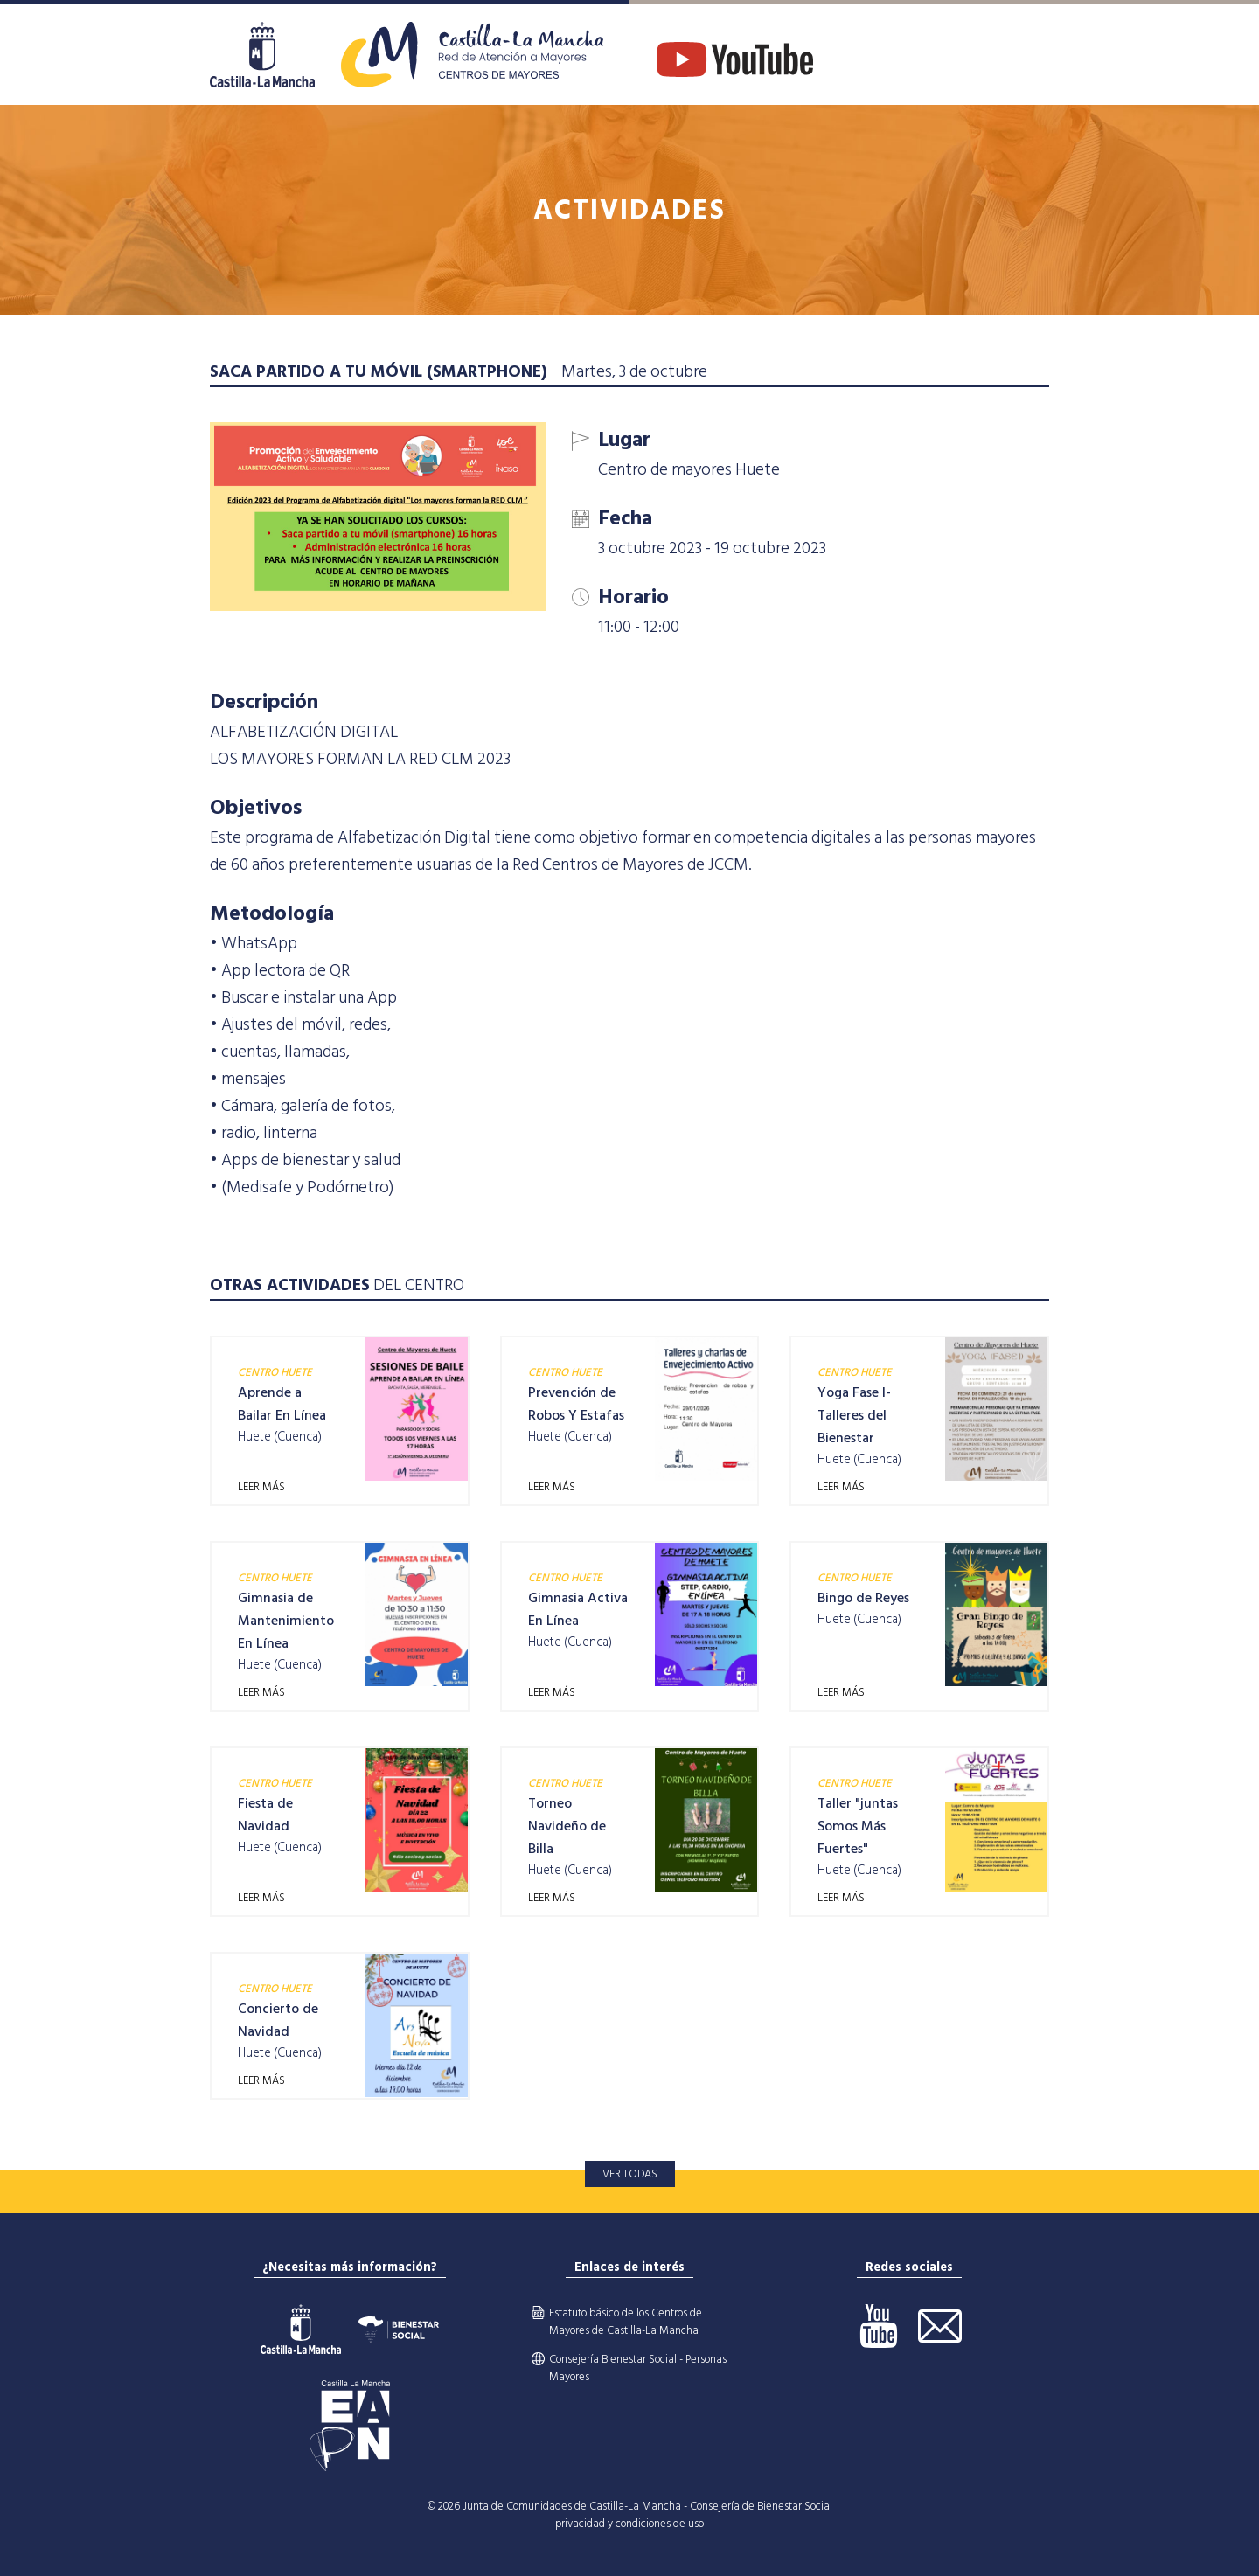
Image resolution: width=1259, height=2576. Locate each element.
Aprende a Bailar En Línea (282, 1404)
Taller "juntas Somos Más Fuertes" (857, 1826)
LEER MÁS (261, 1487)
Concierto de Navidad (278, 2020)
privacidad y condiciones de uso (629, 2523)
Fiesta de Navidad (265, 1814)
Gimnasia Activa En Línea (578, 1609)
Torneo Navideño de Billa (567, 1826)
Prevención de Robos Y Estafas (576, 1404)
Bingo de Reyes (863, 1598)
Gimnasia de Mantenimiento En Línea (286, 1621)
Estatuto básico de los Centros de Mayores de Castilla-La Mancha (625, 2321)
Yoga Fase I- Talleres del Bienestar (854, 1415)
